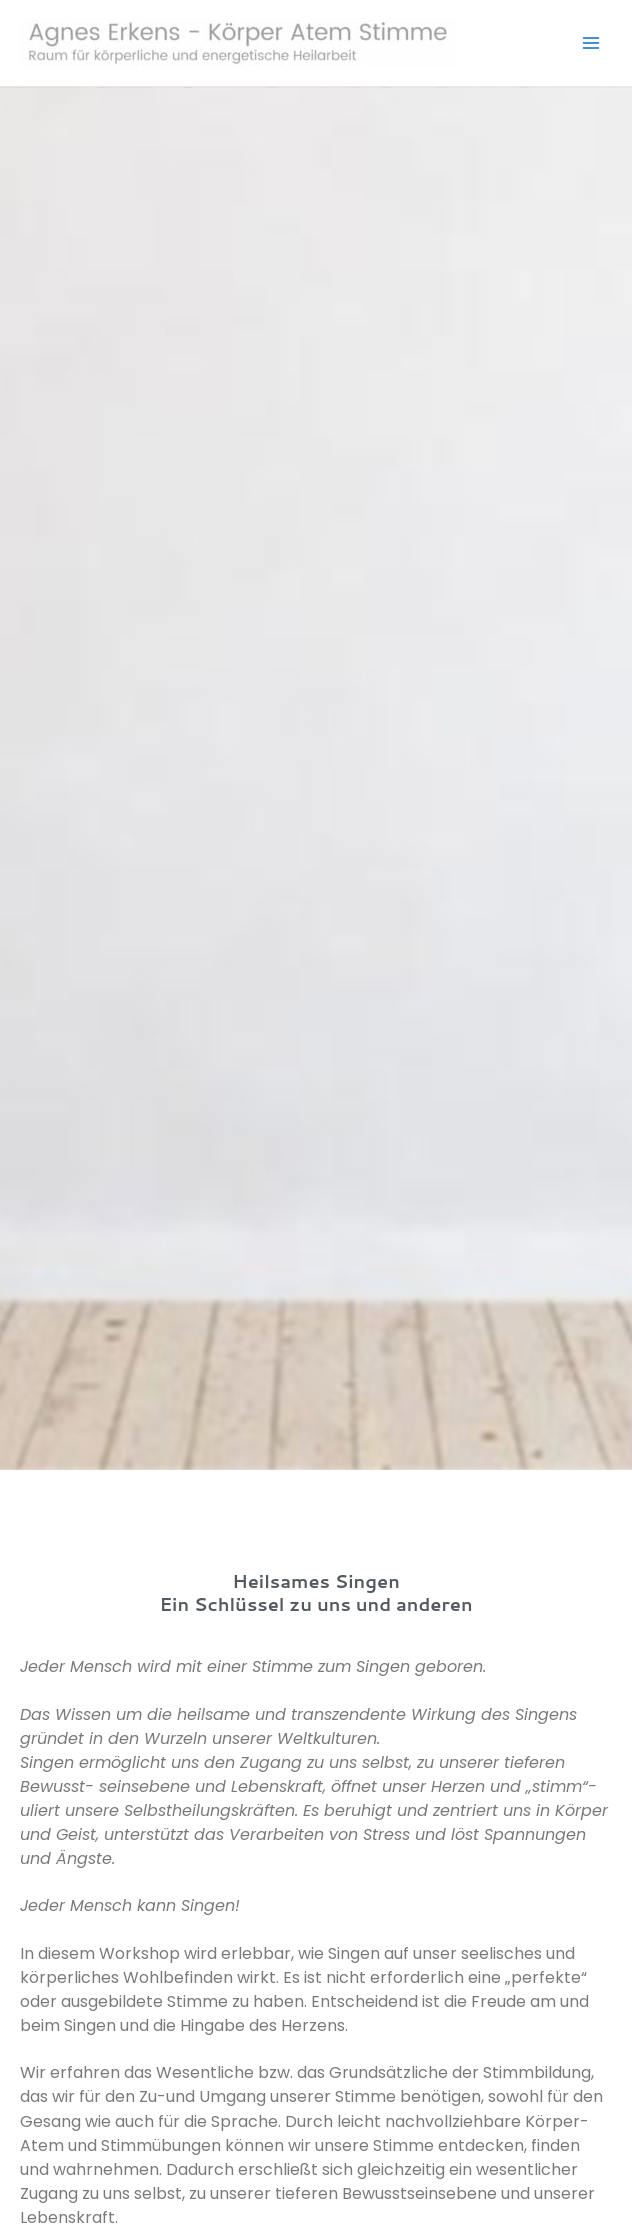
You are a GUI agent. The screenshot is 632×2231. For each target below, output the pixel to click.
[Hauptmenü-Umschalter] (591, 43)
